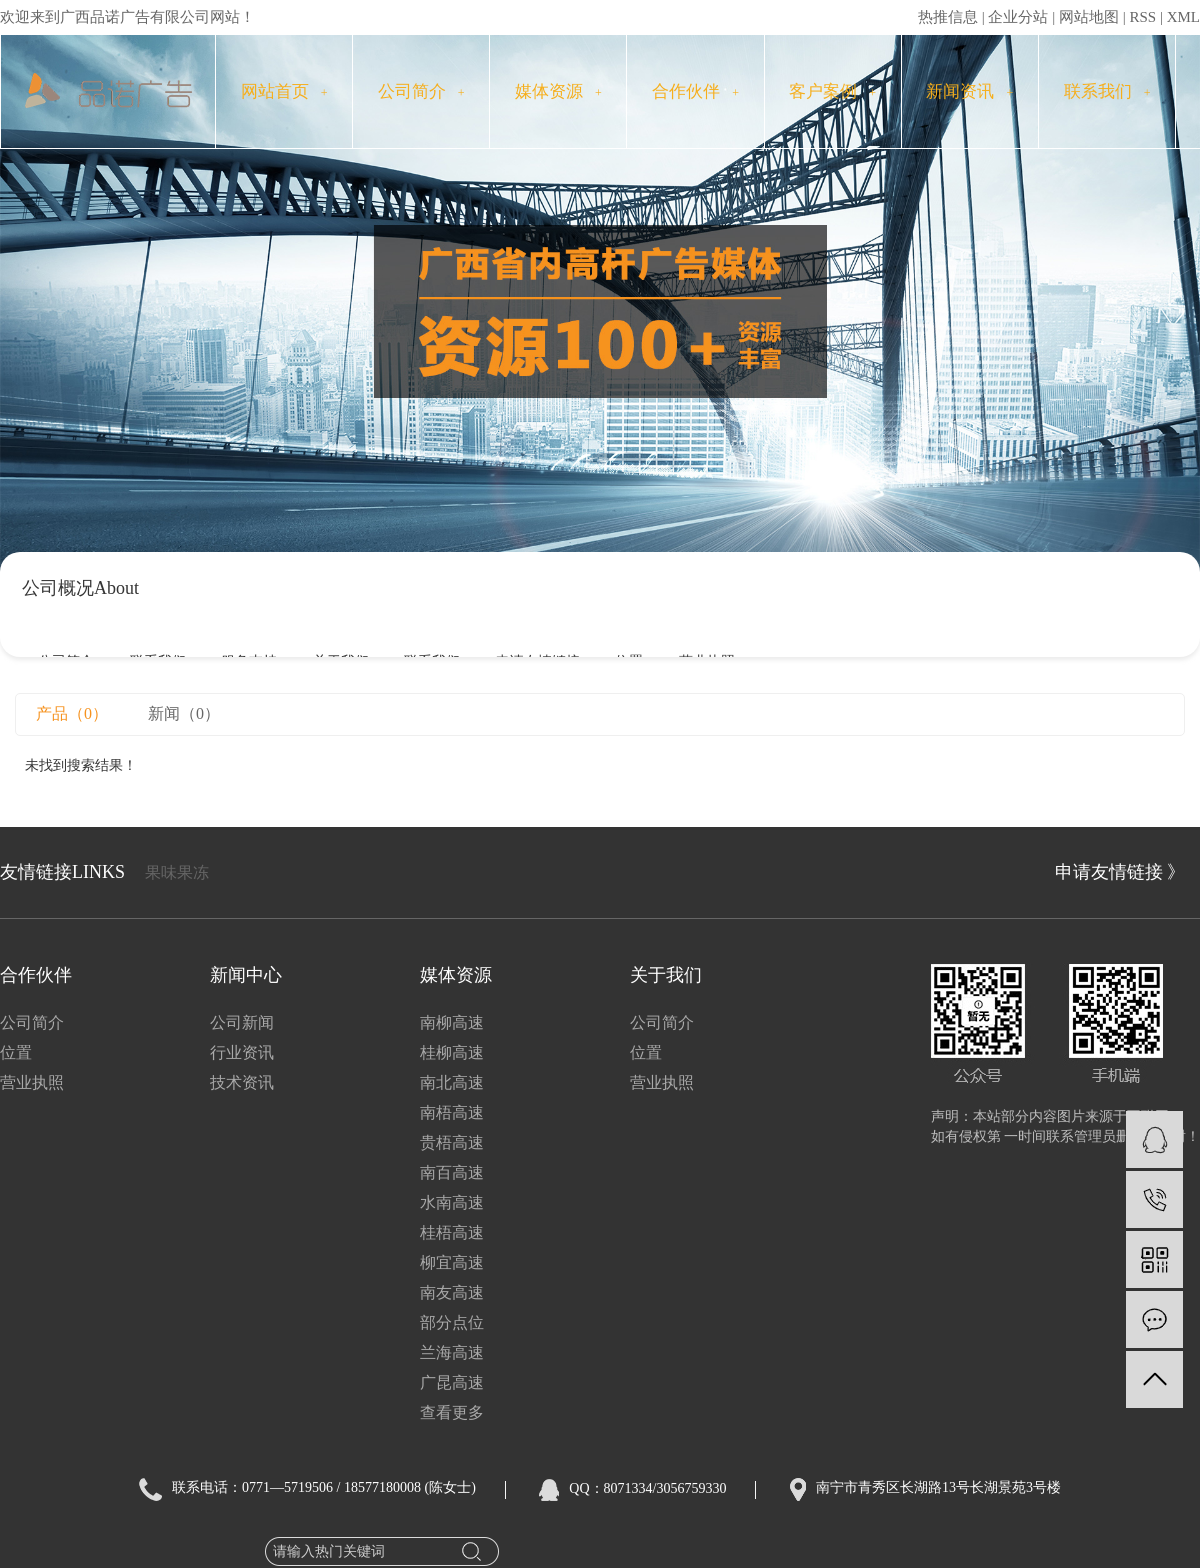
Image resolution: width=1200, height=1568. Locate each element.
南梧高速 (452, 1112)
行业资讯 (242, 1052)
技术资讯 (242, 1082)
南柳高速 (452, 1022)
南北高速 (452, 1082)
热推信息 (948, 17)
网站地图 (1089, 17)
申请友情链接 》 (1120, 872)
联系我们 (1107, 91)
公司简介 (421, 91)
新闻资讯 (969, 91)
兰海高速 (452, 1352)
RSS (1142, 17)
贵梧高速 (452, 1142)
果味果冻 (177, 872)
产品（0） (72, 713)
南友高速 (452, 1292)
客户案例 (832, 91)
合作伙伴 (695, 91)
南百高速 (452, 1172)
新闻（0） (184, 713)
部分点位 (452, 1322)
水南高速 (452, 1202)
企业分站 (1018, 17)
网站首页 (284, 91)
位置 (16, 1052)
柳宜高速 (452, 1262)
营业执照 (32, 1082)
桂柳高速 (452, 1052)
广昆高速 (452, 1382)
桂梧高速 (452, 1232)
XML (1183, 17)
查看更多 (452, 1412)
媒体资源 (558, 91)
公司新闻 (242, 1022)
